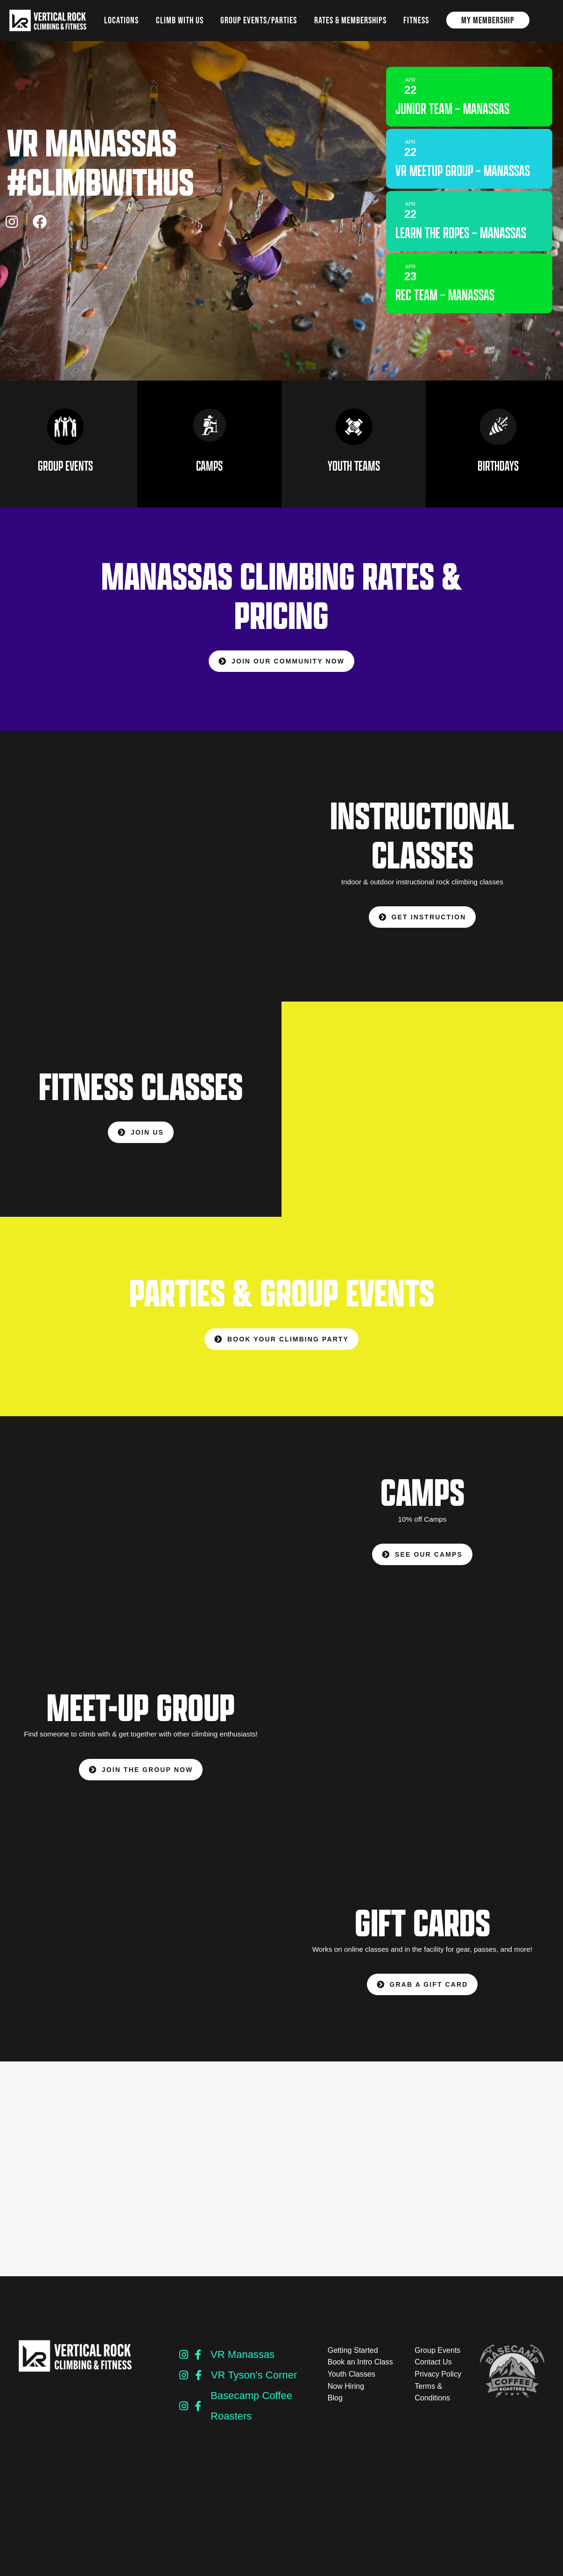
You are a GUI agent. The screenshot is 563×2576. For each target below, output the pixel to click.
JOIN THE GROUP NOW (141, 1779)
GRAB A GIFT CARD (422, 1994)
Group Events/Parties (258, 20)
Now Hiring (346, 2396)
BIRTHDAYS (498, 475)
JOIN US (141, 1142)
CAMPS (209, 475)
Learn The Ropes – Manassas (442, 261)
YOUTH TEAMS (354, 475)
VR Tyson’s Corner (254, 2385)
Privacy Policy (438, 2384)
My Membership (487, 20)
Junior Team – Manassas (461, 107)
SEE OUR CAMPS (422, 1564)
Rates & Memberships (350, 20)
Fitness (416, 20)
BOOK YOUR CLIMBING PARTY (281, 1349)
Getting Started (353, 2360)
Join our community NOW (281, 671)
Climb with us (180, 20)
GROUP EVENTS (65, 475)
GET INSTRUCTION (422, 927)
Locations (121, 20)
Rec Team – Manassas (452, 332)
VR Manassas (242, 2365)
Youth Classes (351, 2384)
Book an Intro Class (360, 2372)
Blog (335, 2408)
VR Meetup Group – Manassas (444, 179)
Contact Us (433, 2372)
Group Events (437, 2360)
